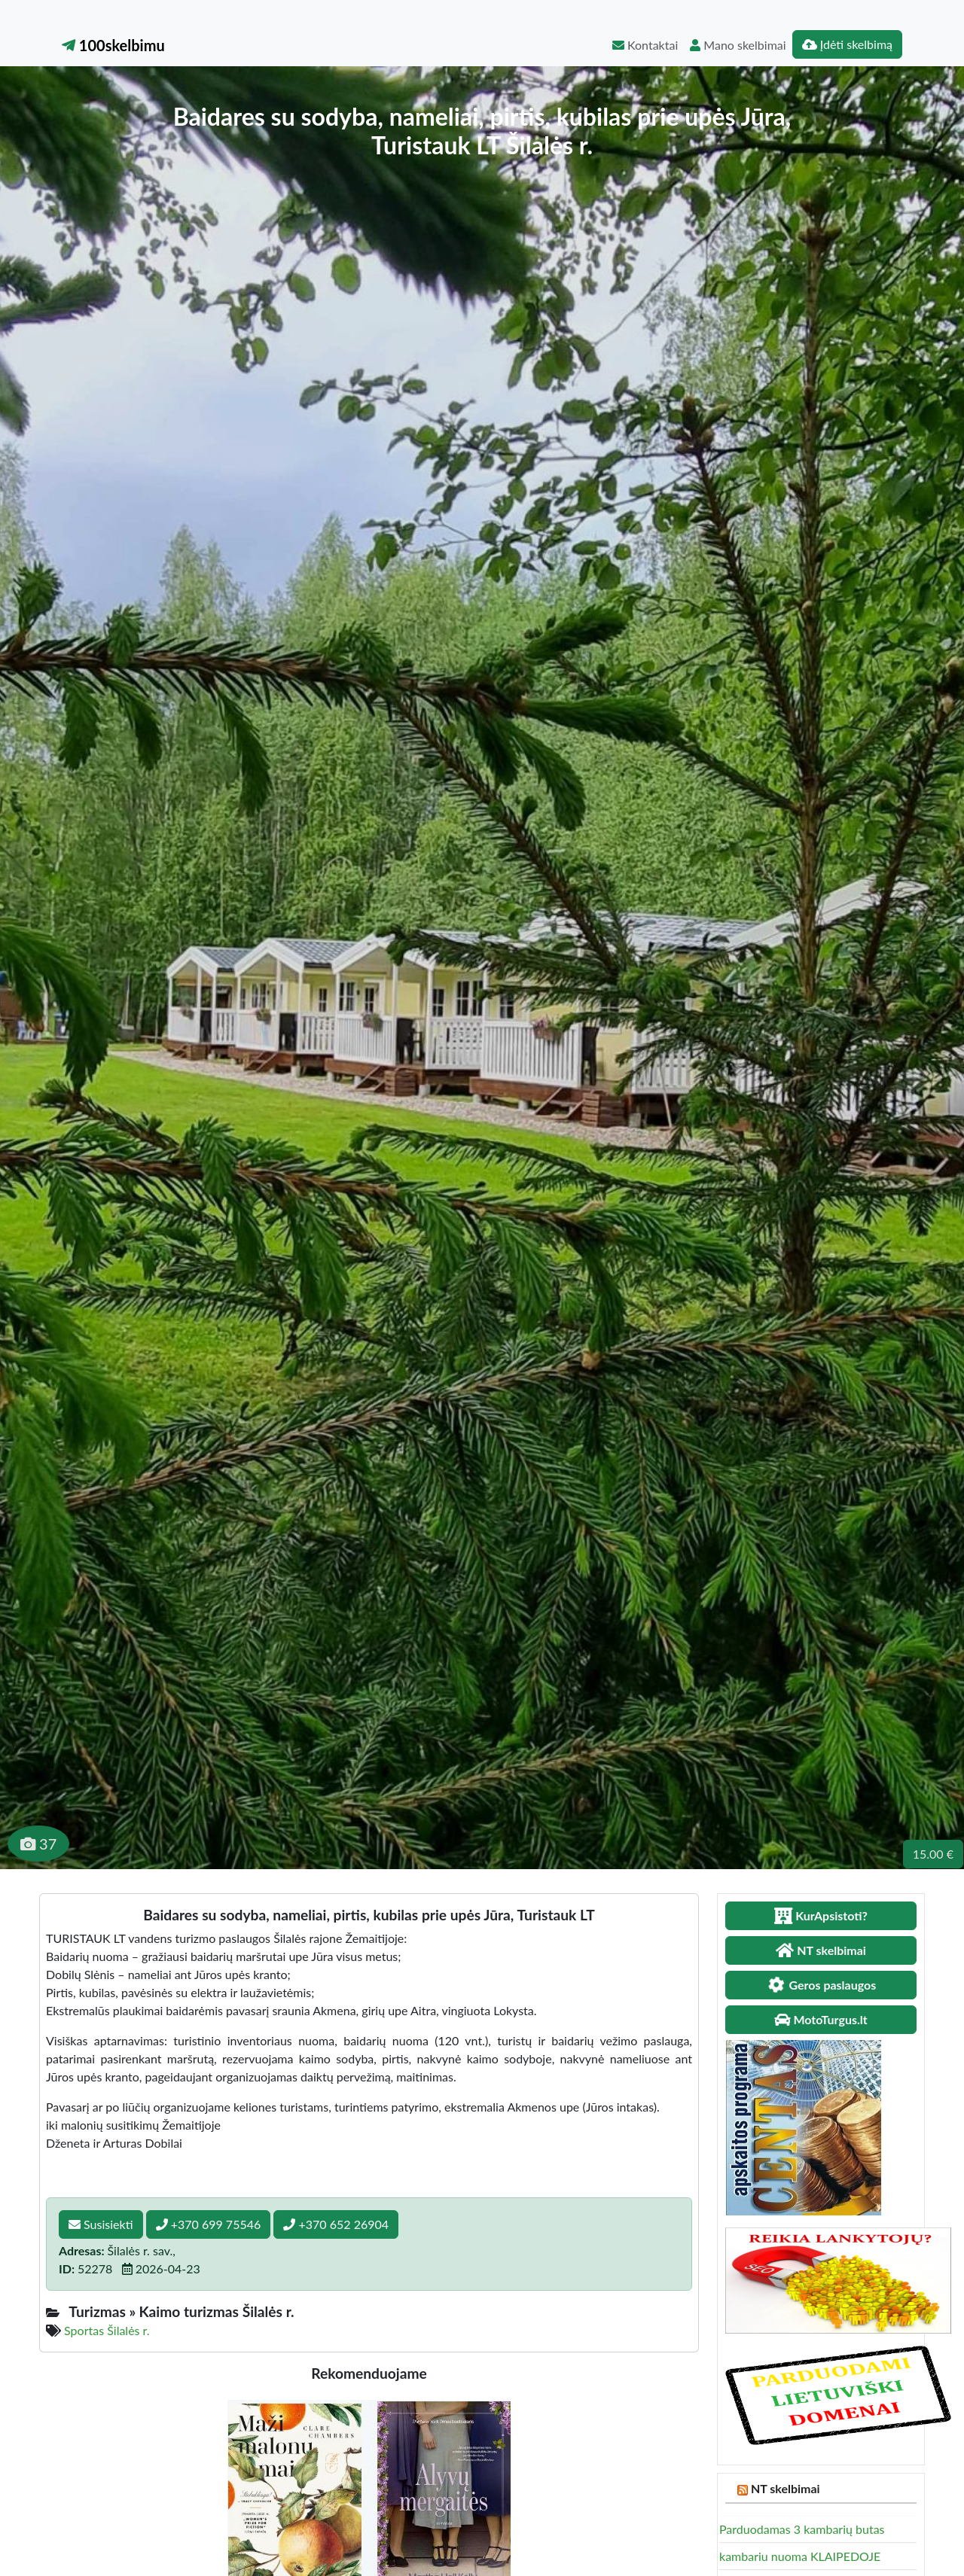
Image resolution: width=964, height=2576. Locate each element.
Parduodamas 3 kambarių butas (802, 2529)
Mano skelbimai (738, 45)
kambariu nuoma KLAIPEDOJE (799, 2556)
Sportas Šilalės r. (106, 2330)
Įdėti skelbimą (847, 44)
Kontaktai (645, 45)
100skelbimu (113, 45)
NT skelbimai (785, 2488)
